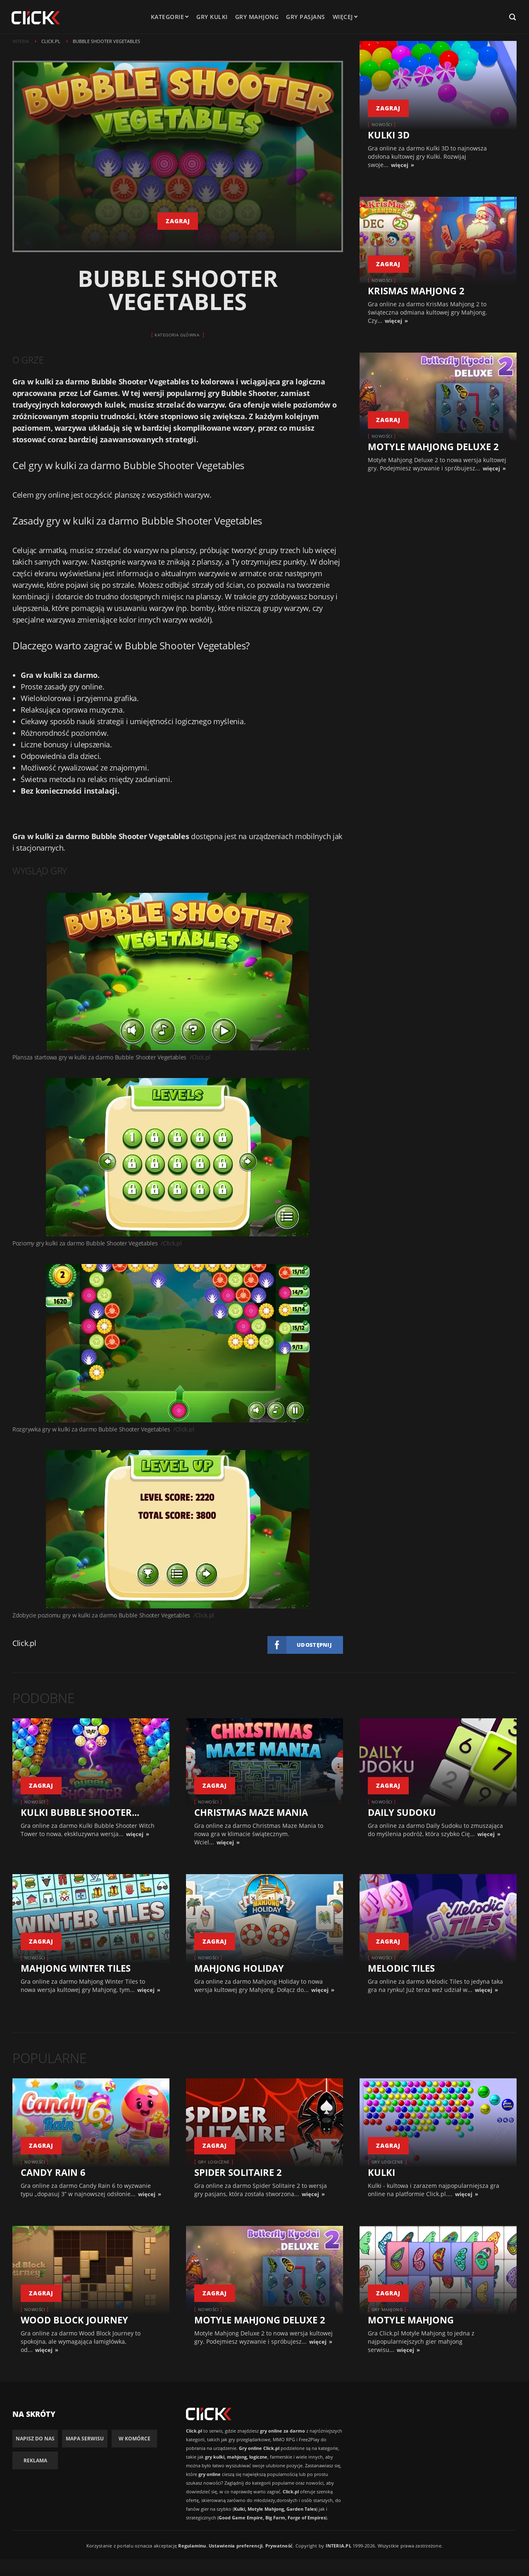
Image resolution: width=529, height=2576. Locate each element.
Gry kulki (215, 17)
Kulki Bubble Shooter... (80, 1812)
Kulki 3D (389, 135)
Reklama (35, 2460)
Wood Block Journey (74, 2320)
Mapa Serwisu (85, 2438)
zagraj (178, 221)
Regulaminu (192, 2546)
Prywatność (279, 2546)
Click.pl (24, 1643)
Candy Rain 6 (53, 2172)
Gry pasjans (309, 17)
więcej (399, 165)
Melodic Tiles (401, 1968)
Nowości (382, 124)
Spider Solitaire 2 (238, 2172)
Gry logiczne (214, 2162)
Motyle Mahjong (411, 2320)
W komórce (134, 2438)
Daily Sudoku (402, 1812)
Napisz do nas (35, 2438)
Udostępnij (314, 1644)
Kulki (381, 2172)
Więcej (348, 17)
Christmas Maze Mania (251, 1812)
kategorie (171, 17)
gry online (52, 495)
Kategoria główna (177, 335)
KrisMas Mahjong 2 (416, 290)
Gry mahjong (260, 17)
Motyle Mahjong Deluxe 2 (433, 446)
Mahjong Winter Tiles (76, 1968)
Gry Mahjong (387, 2309)
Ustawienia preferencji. (236, 2546)
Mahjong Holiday (239, 1968)
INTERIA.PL (338, 2546)
